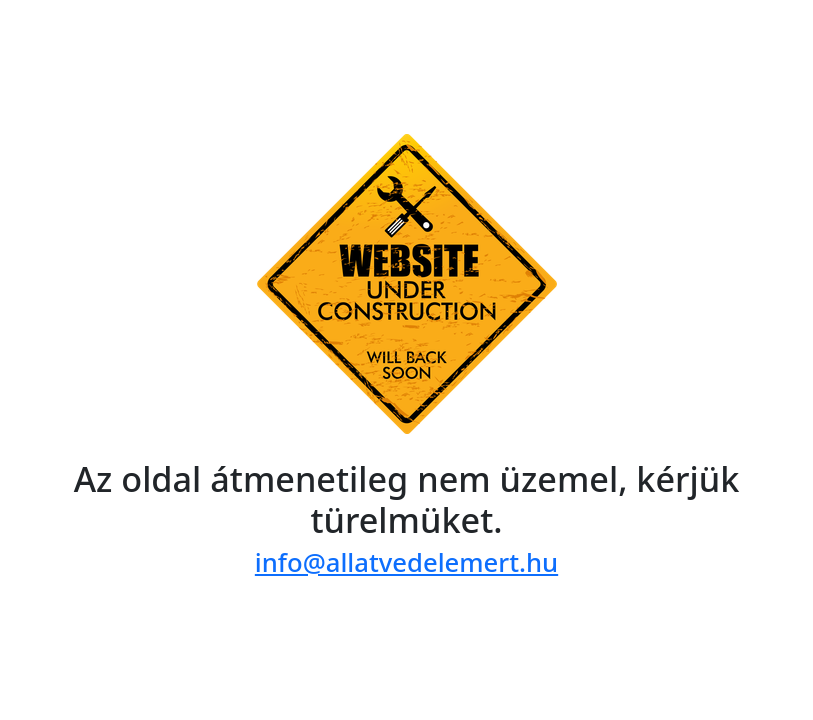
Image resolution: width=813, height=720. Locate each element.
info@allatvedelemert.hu (406, 562)
